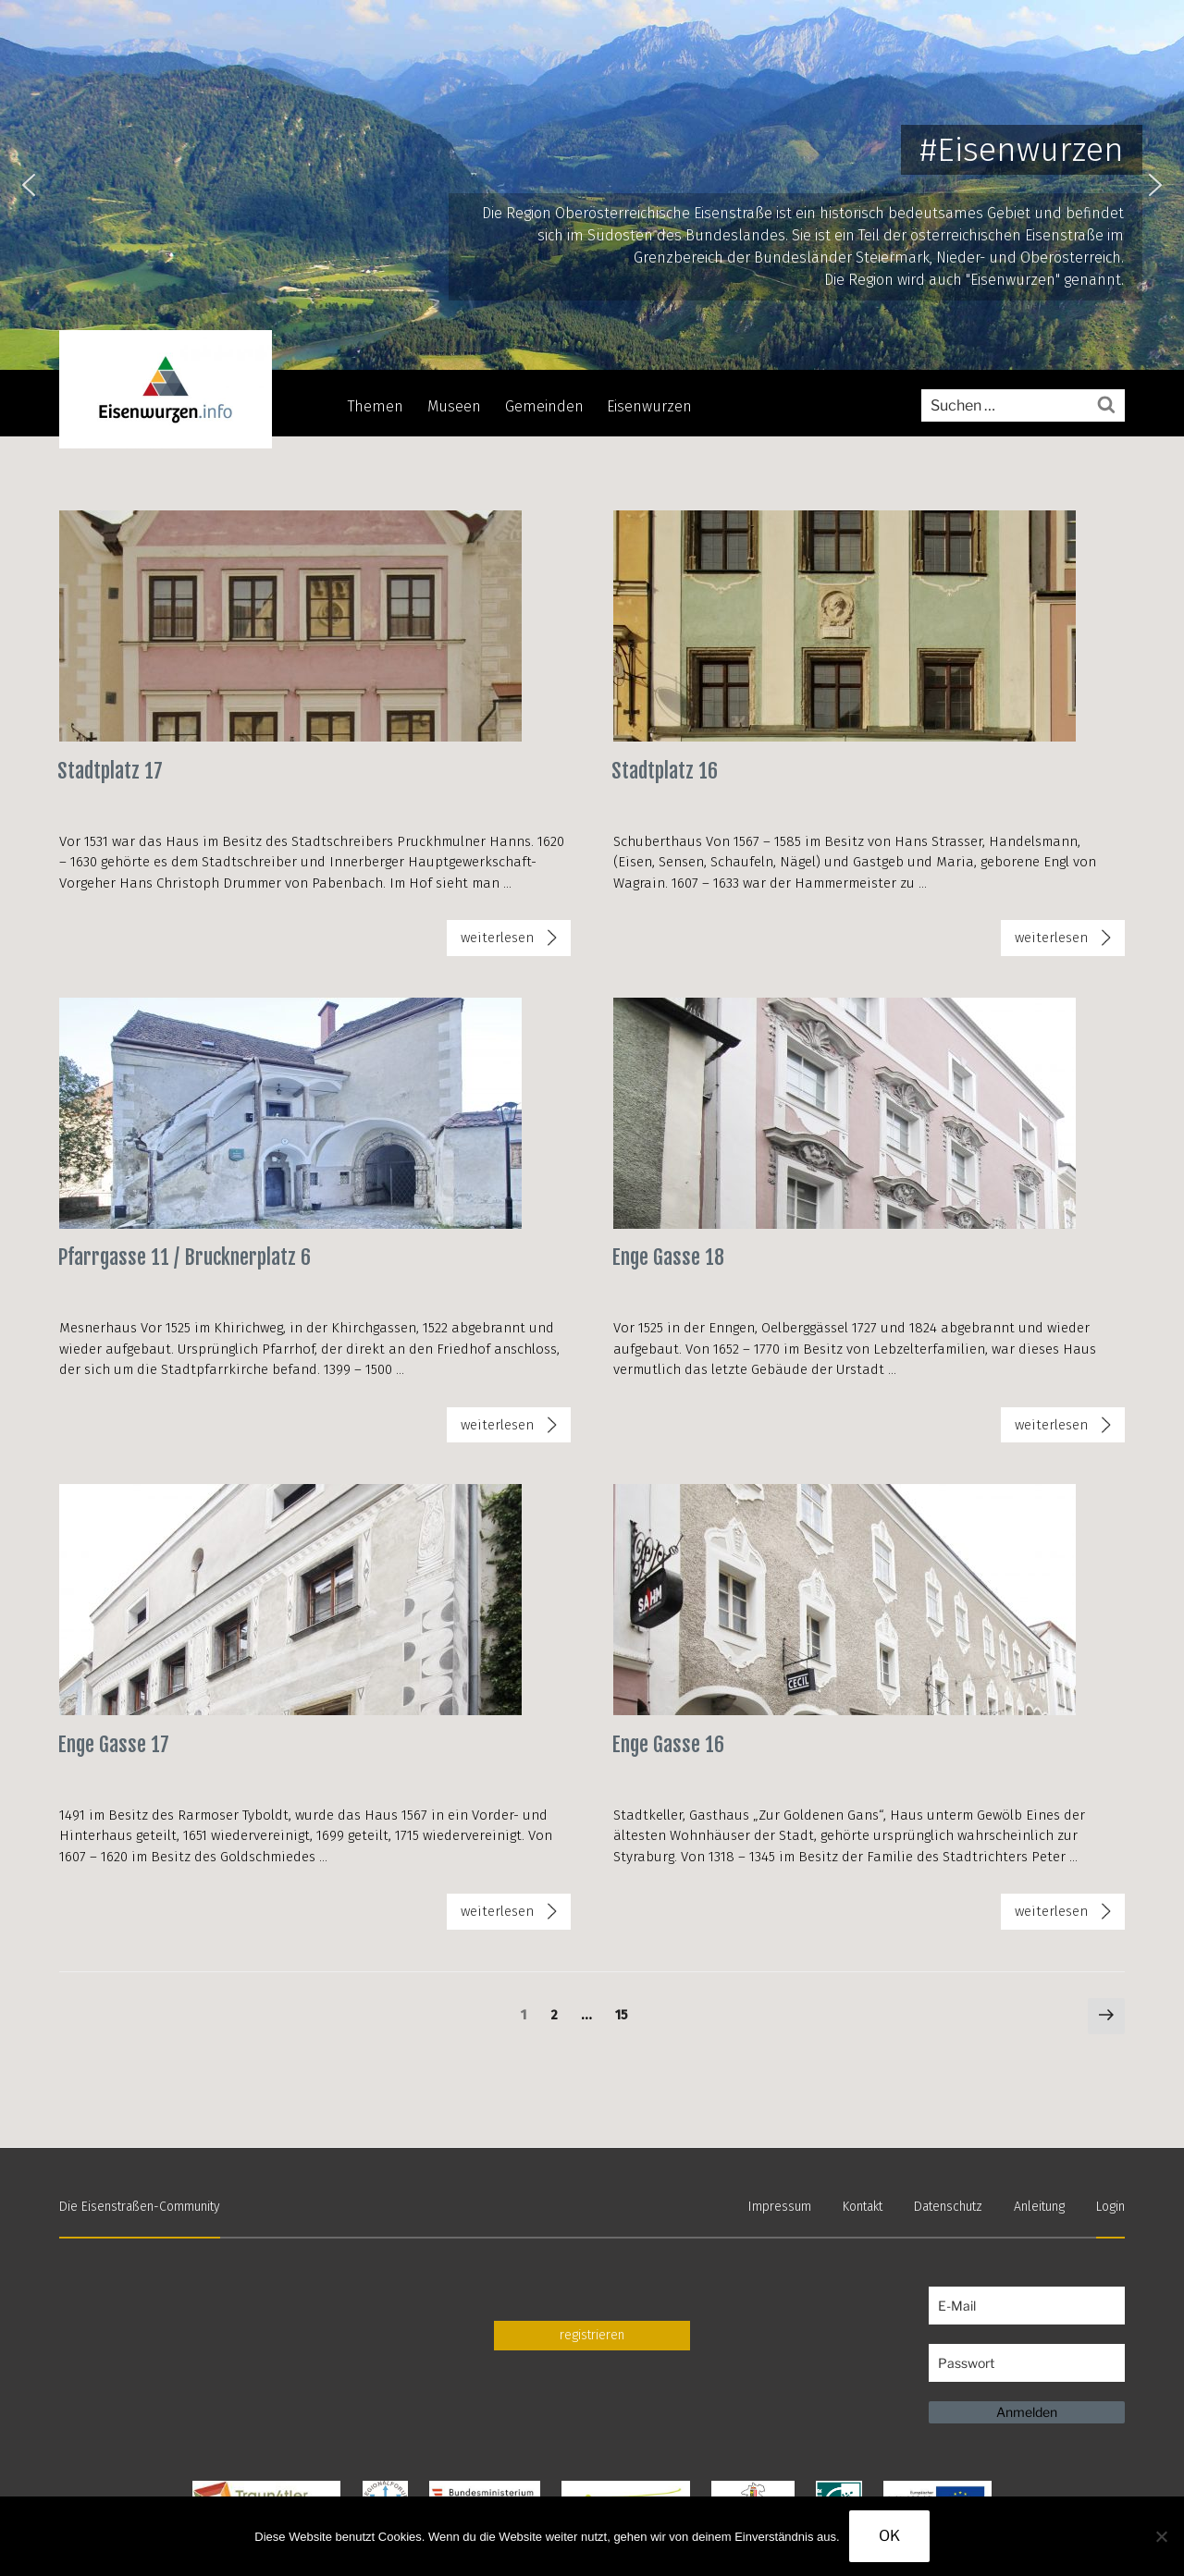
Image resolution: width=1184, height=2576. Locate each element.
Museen (454, 406)
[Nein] (1161, 2536)
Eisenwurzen (649, 406)
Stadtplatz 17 (110, 770)
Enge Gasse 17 (113, 1744)
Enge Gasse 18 (667, 1257)
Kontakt (862, 2206)
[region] (592, 185)
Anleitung (1039, 2206)
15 (625, 2014)
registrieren (592, 2335)
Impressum (779, 2206)
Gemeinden (544, 406)
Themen (375, 406)
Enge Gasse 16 (667, 1744)
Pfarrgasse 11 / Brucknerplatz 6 (184, 1257)
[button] (28, 185)
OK (889, 2536)
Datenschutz (948, 2206)
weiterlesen (497, 941)
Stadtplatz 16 (664, 770)
